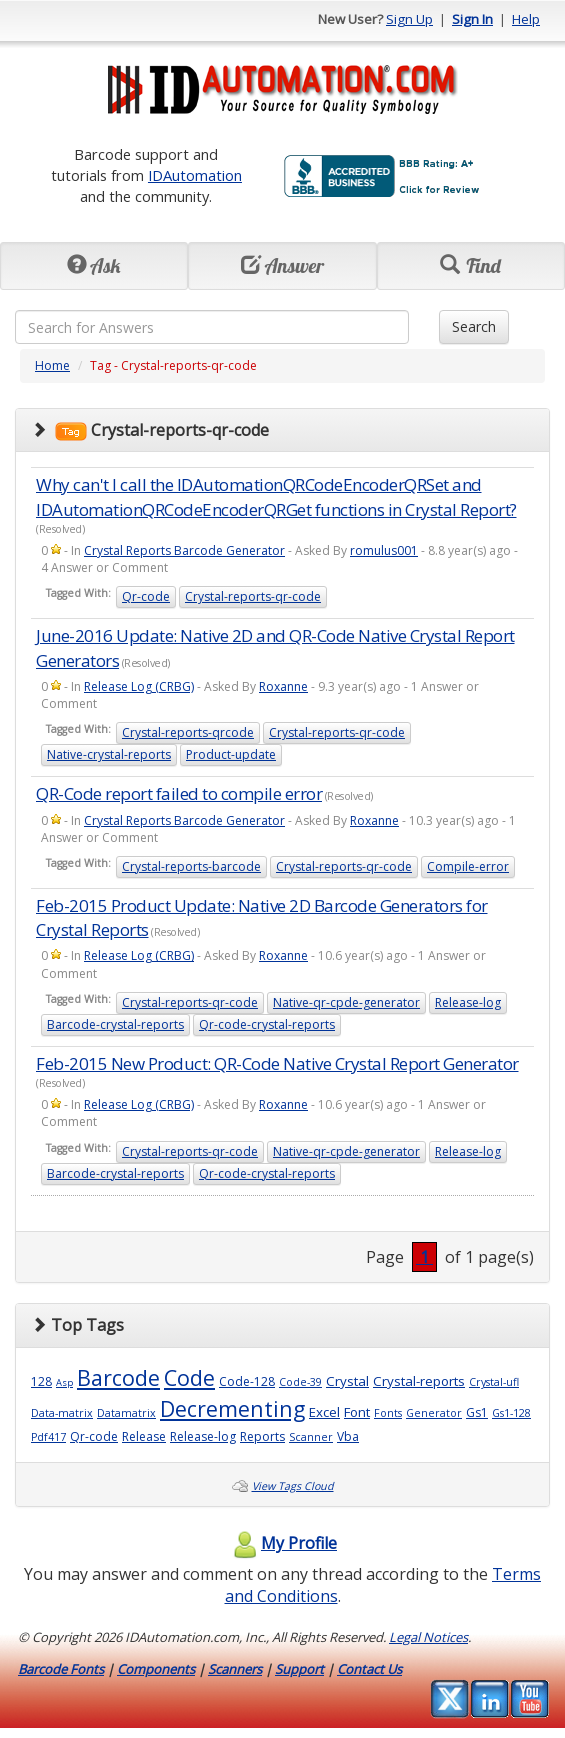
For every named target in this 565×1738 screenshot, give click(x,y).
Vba (348, 1436)
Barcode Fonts (61, 1669)
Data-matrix (62, 1413)
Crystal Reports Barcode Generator (184, 550)
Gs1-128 (511, 1413)
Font (357, 1412)
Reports (262, 1436)
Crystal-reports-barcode (191, 866)
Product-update (231, 754)
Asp (64, 1382)
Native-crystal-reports (109, 754)
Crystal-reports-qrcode (188, 732)
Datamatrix (126, 1413)
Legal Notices (428, 1637)
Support (299, 1669)
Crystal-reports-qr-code (253, 596)
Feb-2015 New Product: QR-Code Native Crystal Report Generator (277, 1063)
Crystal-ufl (494, 1382)
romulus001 (384, 550)
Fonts (388, 1413)
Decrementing (232, 1408)
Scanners (235, 1669)
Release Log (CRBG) (139, 686)
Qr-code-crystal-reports (267, 1024)
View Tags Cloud (293, 1486)
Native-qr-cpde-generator (346, 1002)
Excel (324, 1412)
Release (144, 1436)
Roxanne (283, 686)
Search (474, 326)
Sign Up (409, 19)
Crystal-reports (419, 1381)
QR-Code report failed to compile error (179, 793)
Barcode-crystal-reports (115, 1024)
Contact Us (369, 1669)
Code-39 (300, 1382)
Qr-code (146, 596)
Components (156, 1669)
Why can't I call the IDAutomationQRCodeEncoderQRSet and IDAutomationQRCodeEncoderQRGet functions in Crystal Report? (276, 496)
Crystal (347, 1381)
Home (52, 365)
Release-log (468, 1002)
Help (526, 19)
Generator (434, 1413)
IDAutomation (195, 175)
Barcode (118, 1377)
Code (189, 1377)
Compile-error (468, 866)
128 (41, 1381)
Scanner (311, 1437)
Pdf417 (48, 1437)
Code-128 (247, 1381)
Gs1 (477, 1412)
